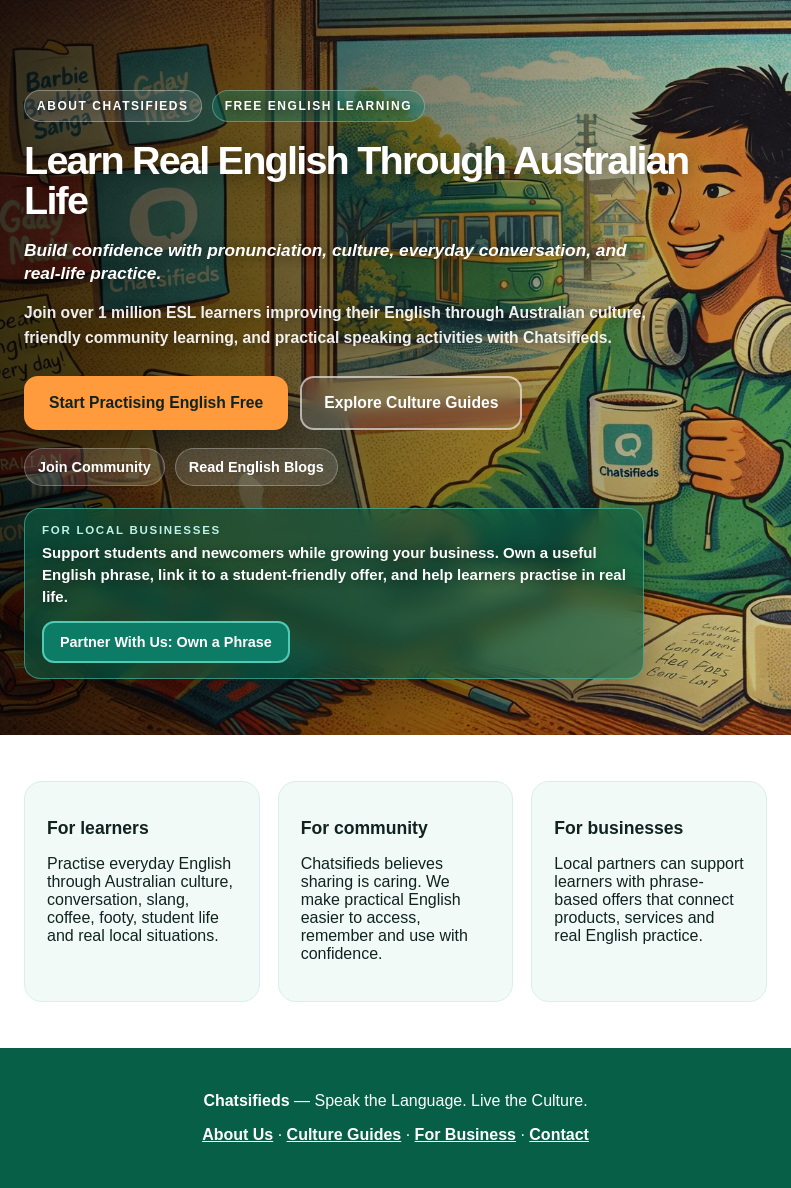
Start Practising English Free (156, 402)
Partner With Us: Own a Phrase (166, 642)
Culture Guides (344, 1134)
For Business (465, 1134)
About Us (237, 1134)
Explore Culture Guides (411, 402)
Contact (559, 1134)
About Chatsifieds (113, 106)
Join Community (94, 467)
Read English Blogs (256, 467)
